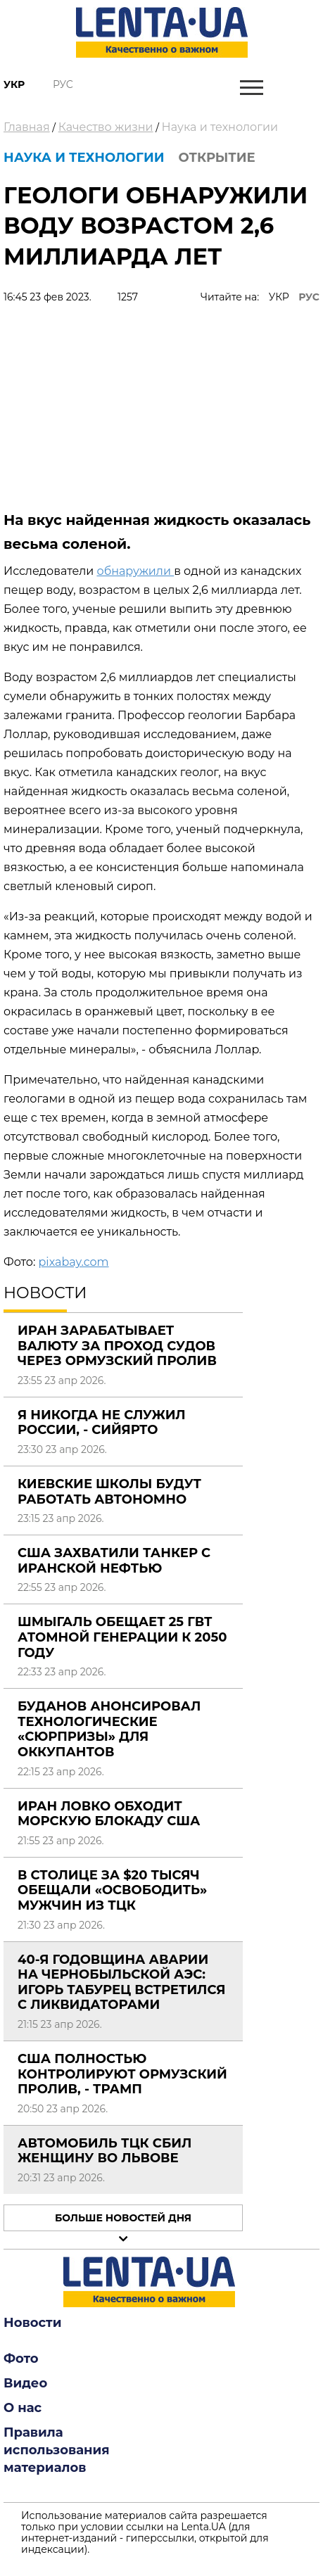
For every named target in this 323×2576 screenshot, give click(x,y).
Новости (32, 2322)
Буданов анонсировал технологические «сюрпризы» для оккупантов (109, 1729)
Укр (14, 84)
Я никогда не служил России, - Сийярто (102, 1422)
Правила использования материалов (57, 2450)
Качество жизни (105, 127)
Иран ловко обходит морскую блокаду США (109, 1813)
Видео (25, 2383)
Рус (63, 84)
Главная (27, 127)
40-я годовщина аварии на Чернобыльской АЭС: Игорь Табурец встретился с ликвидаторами (122, 1982)
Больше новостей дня (123, 2218)
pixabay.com (73, 1262)
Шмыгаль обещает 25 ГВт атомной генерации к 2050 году (122, 1637)
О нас (23, 2408)
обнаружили (135, 571)
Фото (21, 2358)
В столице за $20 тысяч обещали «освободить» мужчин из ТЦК (112, 1890)
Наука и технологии (220, 127)
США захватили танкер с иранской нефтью (114, 1560)
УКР (279, 297)
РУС (308, 297)
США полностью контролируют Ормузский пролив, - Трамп (122, 2074)
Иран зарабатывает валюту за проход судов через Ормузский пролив (117, 1346)
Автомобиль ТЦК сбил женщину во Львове (104, 2151)
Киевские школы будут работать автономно (109, 1491)
